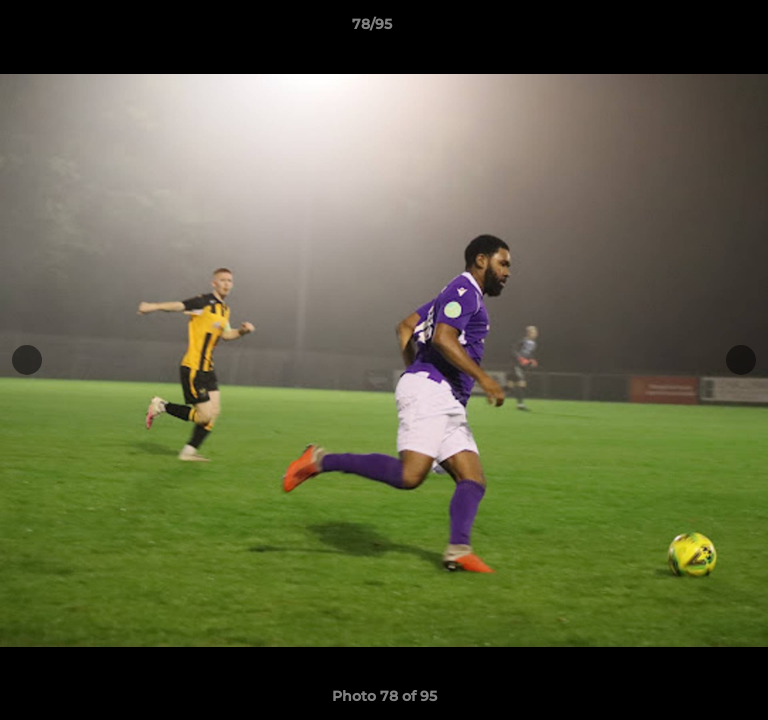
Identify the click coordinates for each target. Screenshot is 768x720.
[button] (696, 29)
